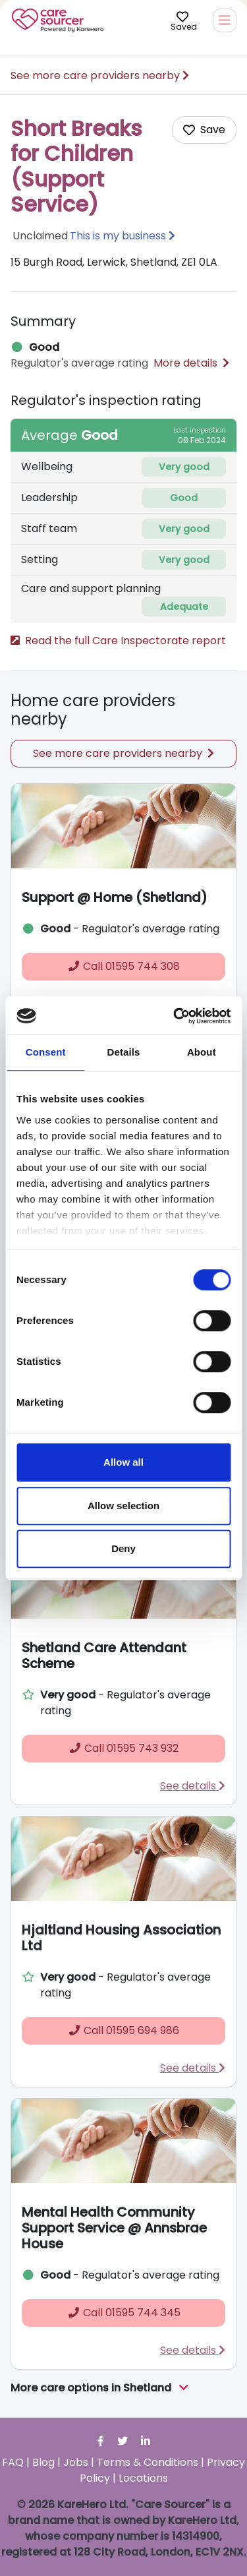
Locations (143, 2478)
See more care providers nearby (100, 75)
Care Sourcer (58, 20)
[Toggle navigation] (224, 20)
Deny (123, 1548)
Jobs (75, 2462)
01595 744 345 (123, 2312)
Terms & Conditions (147, 2462)
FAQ (13, 2462)
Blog (43, 2462)
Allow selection (123, 1505)
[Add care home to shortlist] (204, 130)
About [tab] (201, 1052)
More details (191, 363)
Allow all (123, 1462)
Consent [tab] (46, 1052)
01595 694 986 (123, 2030)
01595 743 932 (123, 1748)
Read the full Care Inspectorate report (118, 640)
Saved (184, 20)
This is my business (118, 235)
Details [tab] (123, 1052)
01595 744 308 (123, 966)
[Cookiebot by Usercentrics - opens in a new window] (175, 1016)
